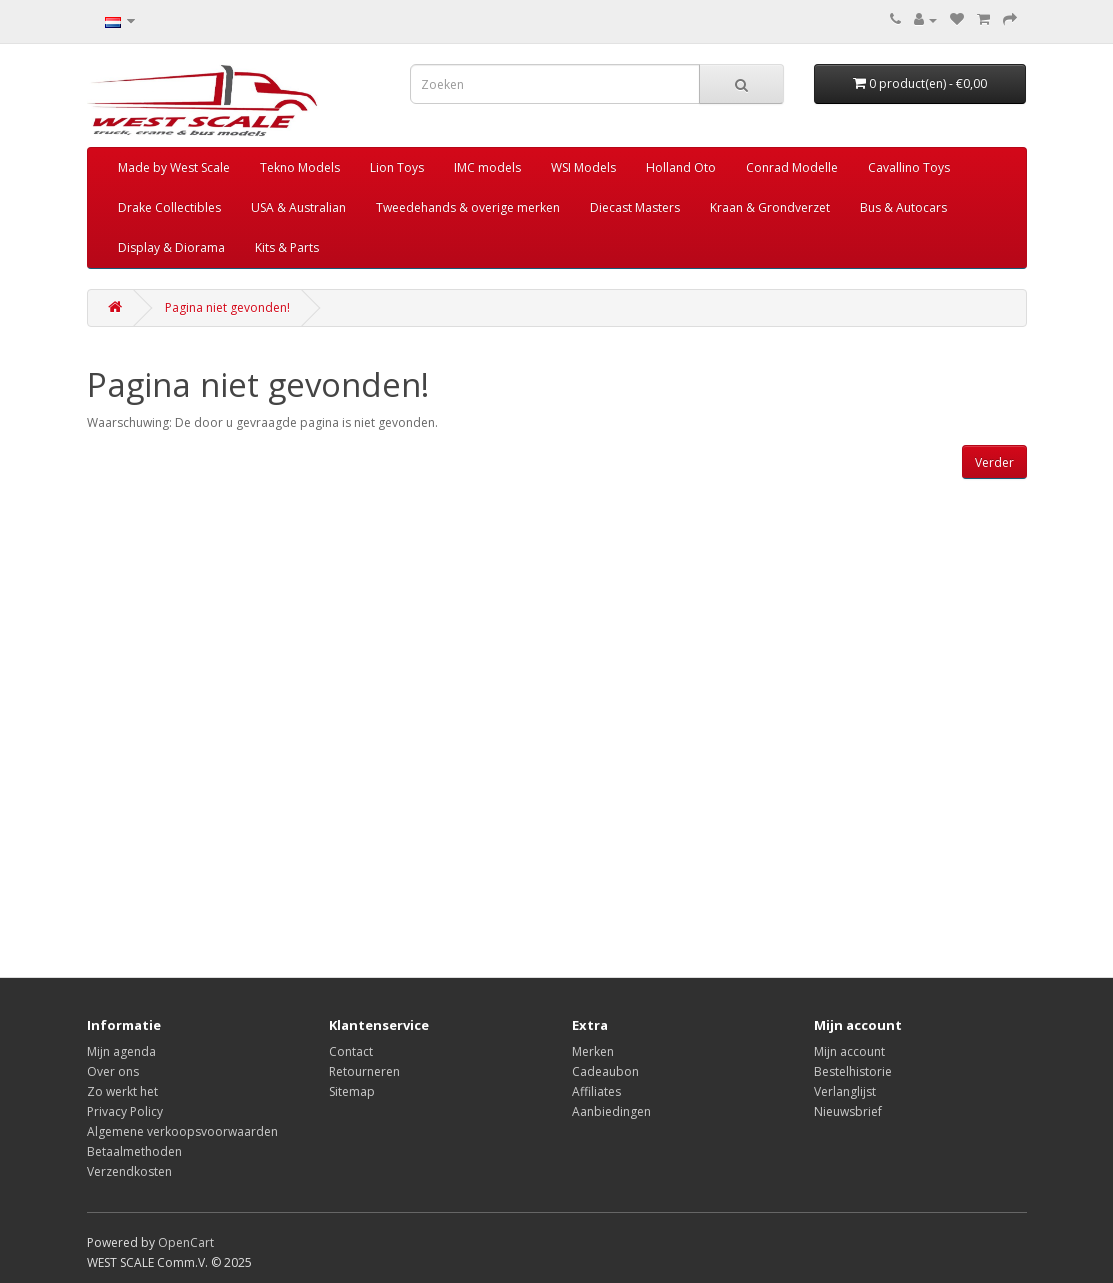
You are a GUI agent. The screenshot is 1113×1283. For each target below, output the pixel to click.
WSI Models (583, 167)
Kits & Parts (287, 247)
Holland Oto (681, 167)
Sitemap (352, 1091)
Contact (351, 1051)
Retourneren (364, 1071)
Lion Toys (397, 167)
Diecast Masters (635, 207)
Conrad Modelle (792, 167)
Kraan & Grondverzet (770, 207)
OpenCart (186, 1242)
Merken (593, 1051)
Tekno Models (300, 167)
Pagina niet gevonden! (227, 307)
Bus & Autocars (903, 207)
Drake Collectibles (169, 207)
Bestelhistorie (853, 1071)
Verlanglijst (845, 1091)
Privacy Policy (125, 1111)
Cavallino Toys (909, 167)
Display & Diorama (171, 247)
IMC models (487, 167)
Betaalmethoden (134, 1151)
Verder (994, 462)
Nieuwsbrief (848, 1111)
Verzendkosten (129, 1171)
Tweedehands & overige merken (468, 207)
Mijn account (849, 1051)
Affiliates (596, 1091)
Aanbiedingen (611, 1111)
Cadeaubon (605, 1071)
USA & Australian (298, 207)
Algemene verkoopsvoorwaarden (182, 1131)
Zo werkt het (122, 1091)
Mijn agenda (121, 1051)
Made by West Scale (174, 167)
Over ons (113, 1071)
